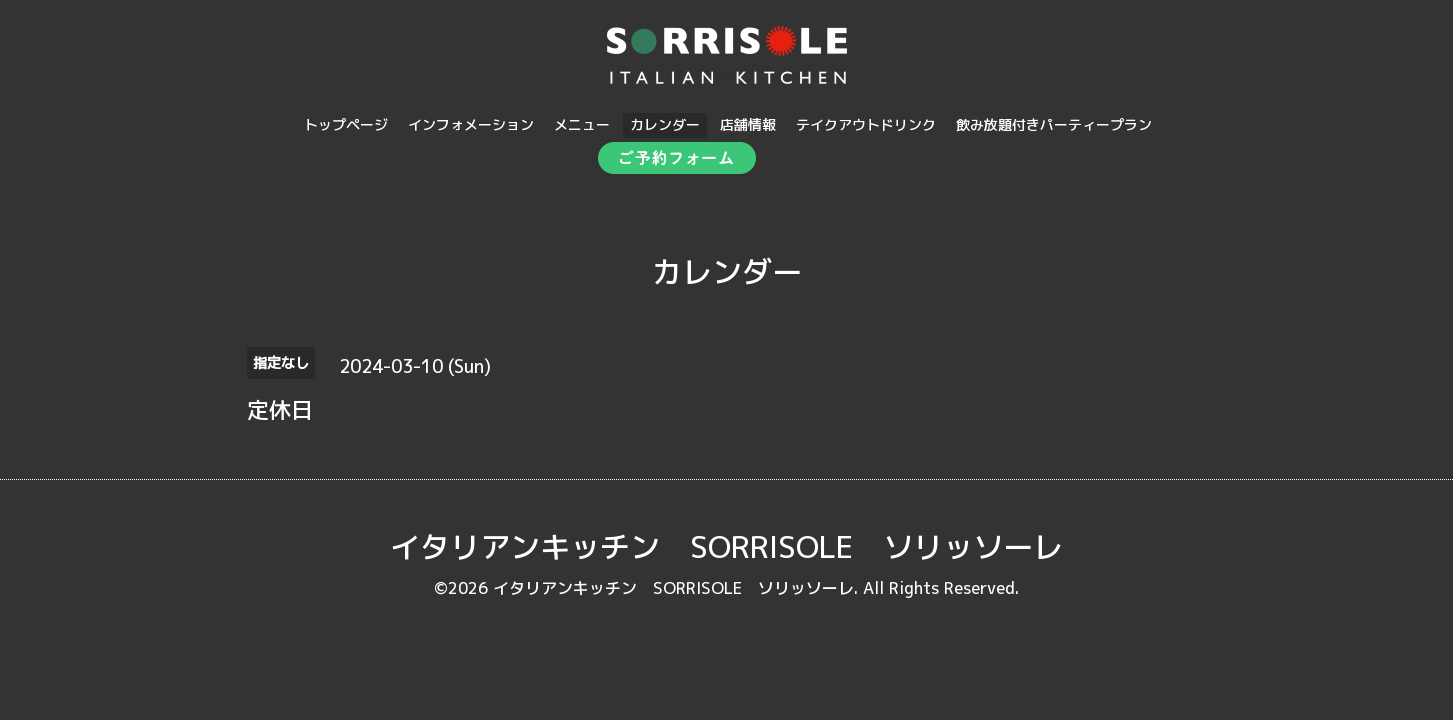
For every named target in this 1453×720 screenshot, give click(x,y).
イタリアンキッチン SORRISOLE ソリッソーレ (726, 547)
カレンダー (665, 124)
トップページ (346, 124)
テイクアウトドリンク (866, 124)
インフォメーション (471, 124)
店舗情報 (748, 124)
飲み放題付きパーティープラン (1054, 124)
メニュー (582, 124)
